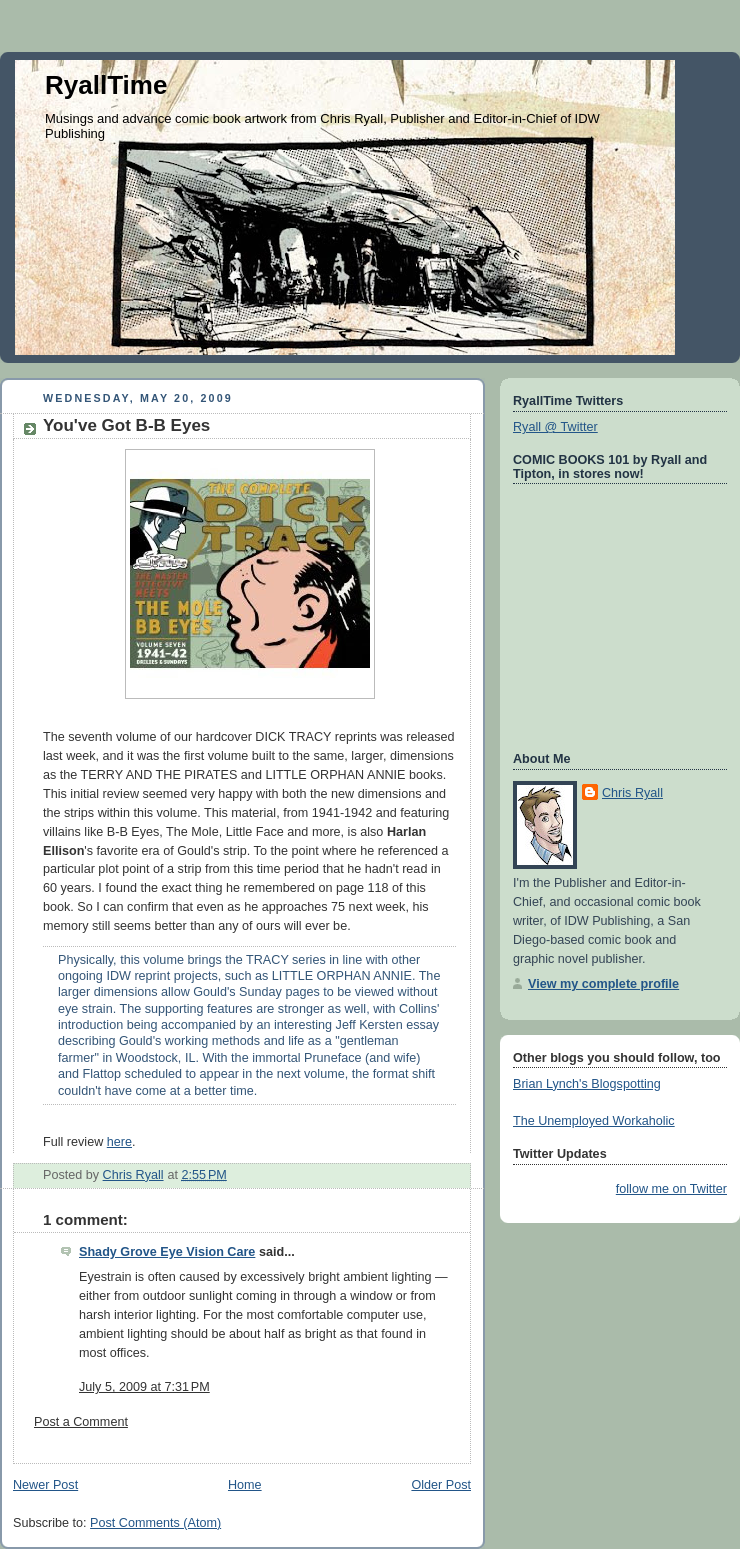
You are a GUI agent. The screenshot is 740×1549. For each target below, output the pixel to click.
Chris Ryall (632, 793)
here (119, 1142)
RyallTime (106, 85)
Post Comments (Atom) (155, 1523)
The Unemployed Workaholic (594, 1121)
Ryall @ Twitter (555, 427)
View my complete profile (603, 984)
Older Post (441, 1485)
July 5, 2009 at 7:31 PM (144, 1387)
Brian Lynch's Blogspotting (587, 1084)
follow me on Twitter (671, 1189)
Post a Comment (81, 1422)
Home (245, 1485)
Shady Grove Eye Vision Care (167, 1252)
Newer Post (45, 1485)
